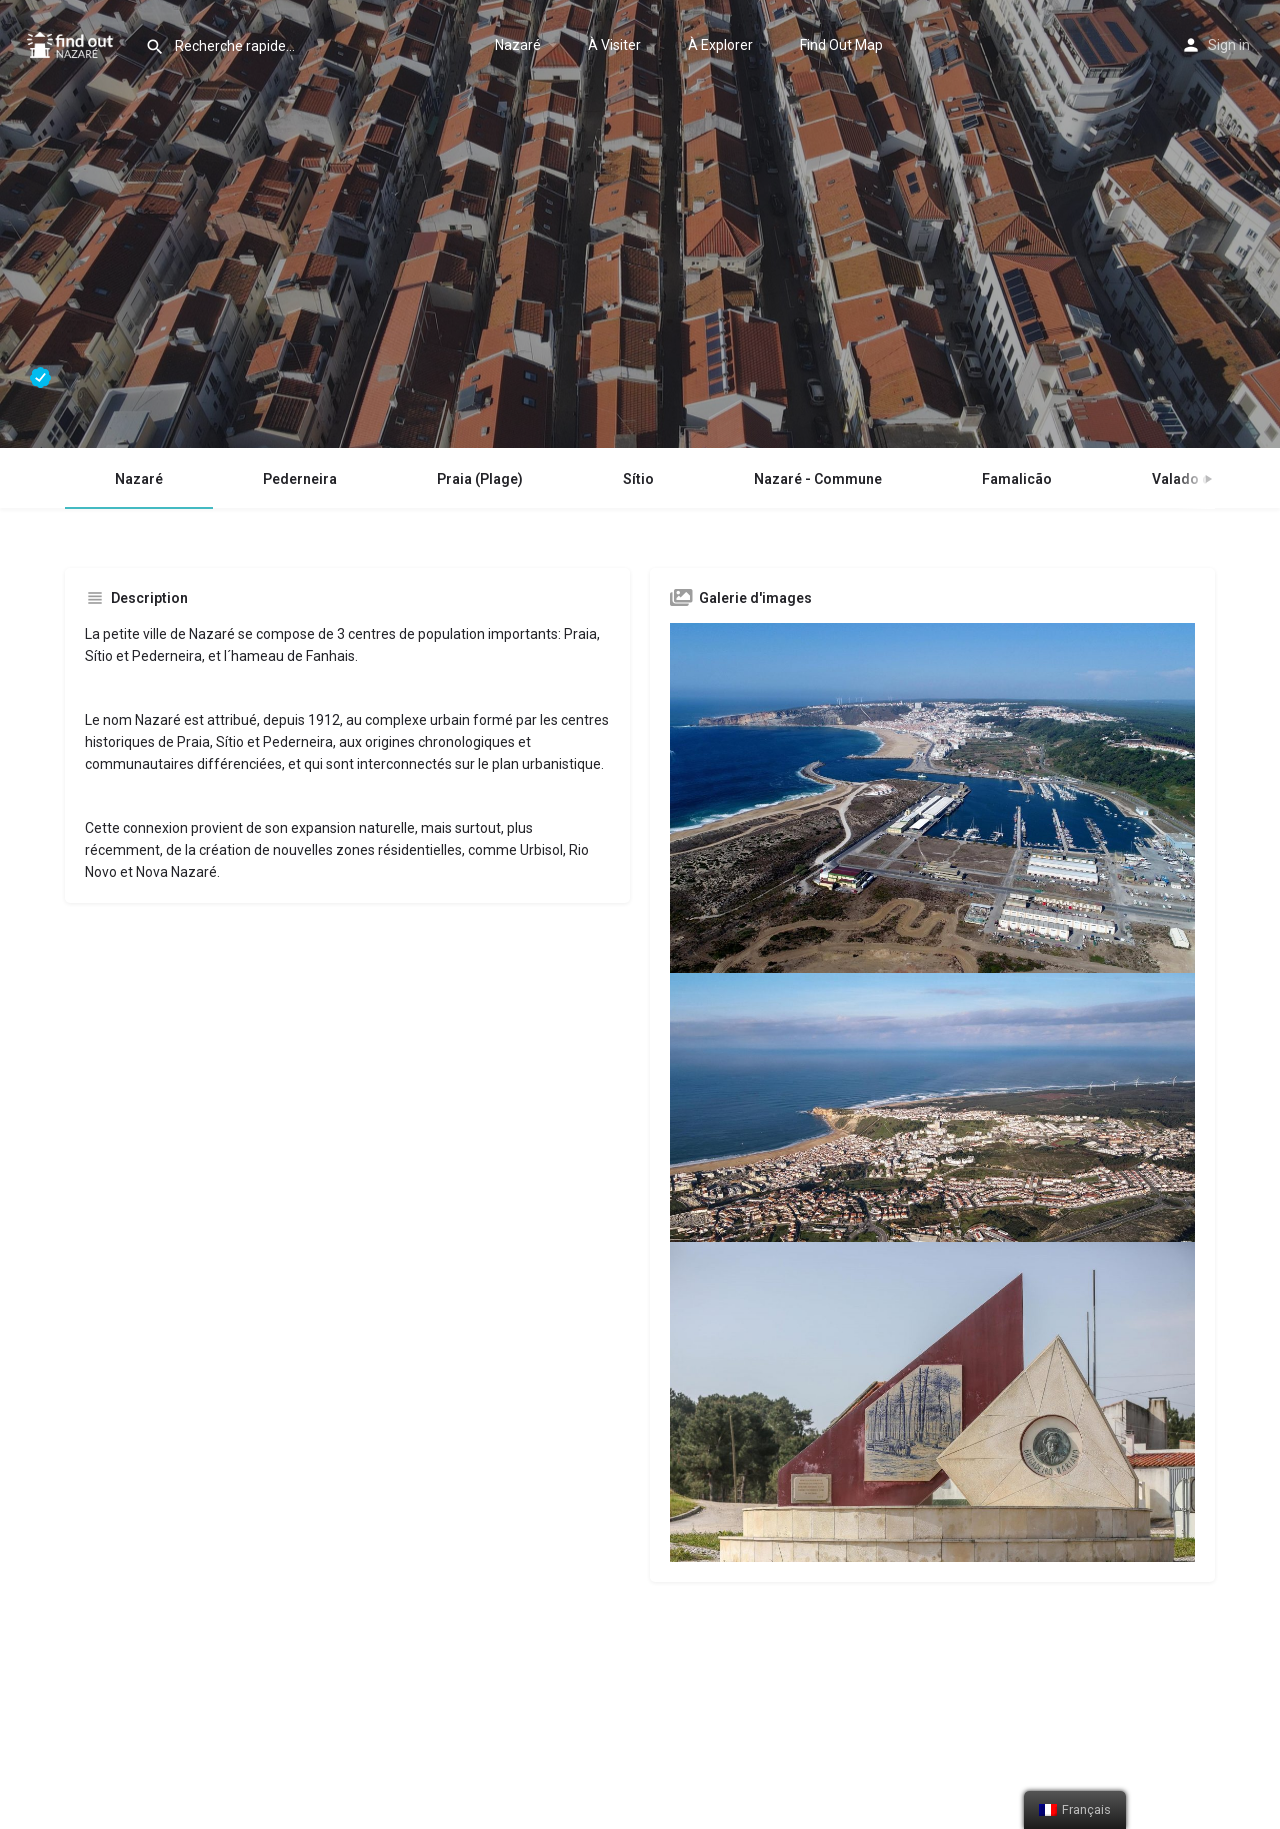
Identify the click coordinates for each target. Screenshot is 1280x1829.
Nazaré (518, 45)
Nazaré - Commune (818, 479)
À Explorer (720, 45)
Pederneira (300, 479)
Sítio (638, 479)
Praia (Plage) (480, 479)
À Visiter (614, 45)
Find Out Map (841, 45)
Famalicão (1017, 479)
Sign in (1229, 45)
